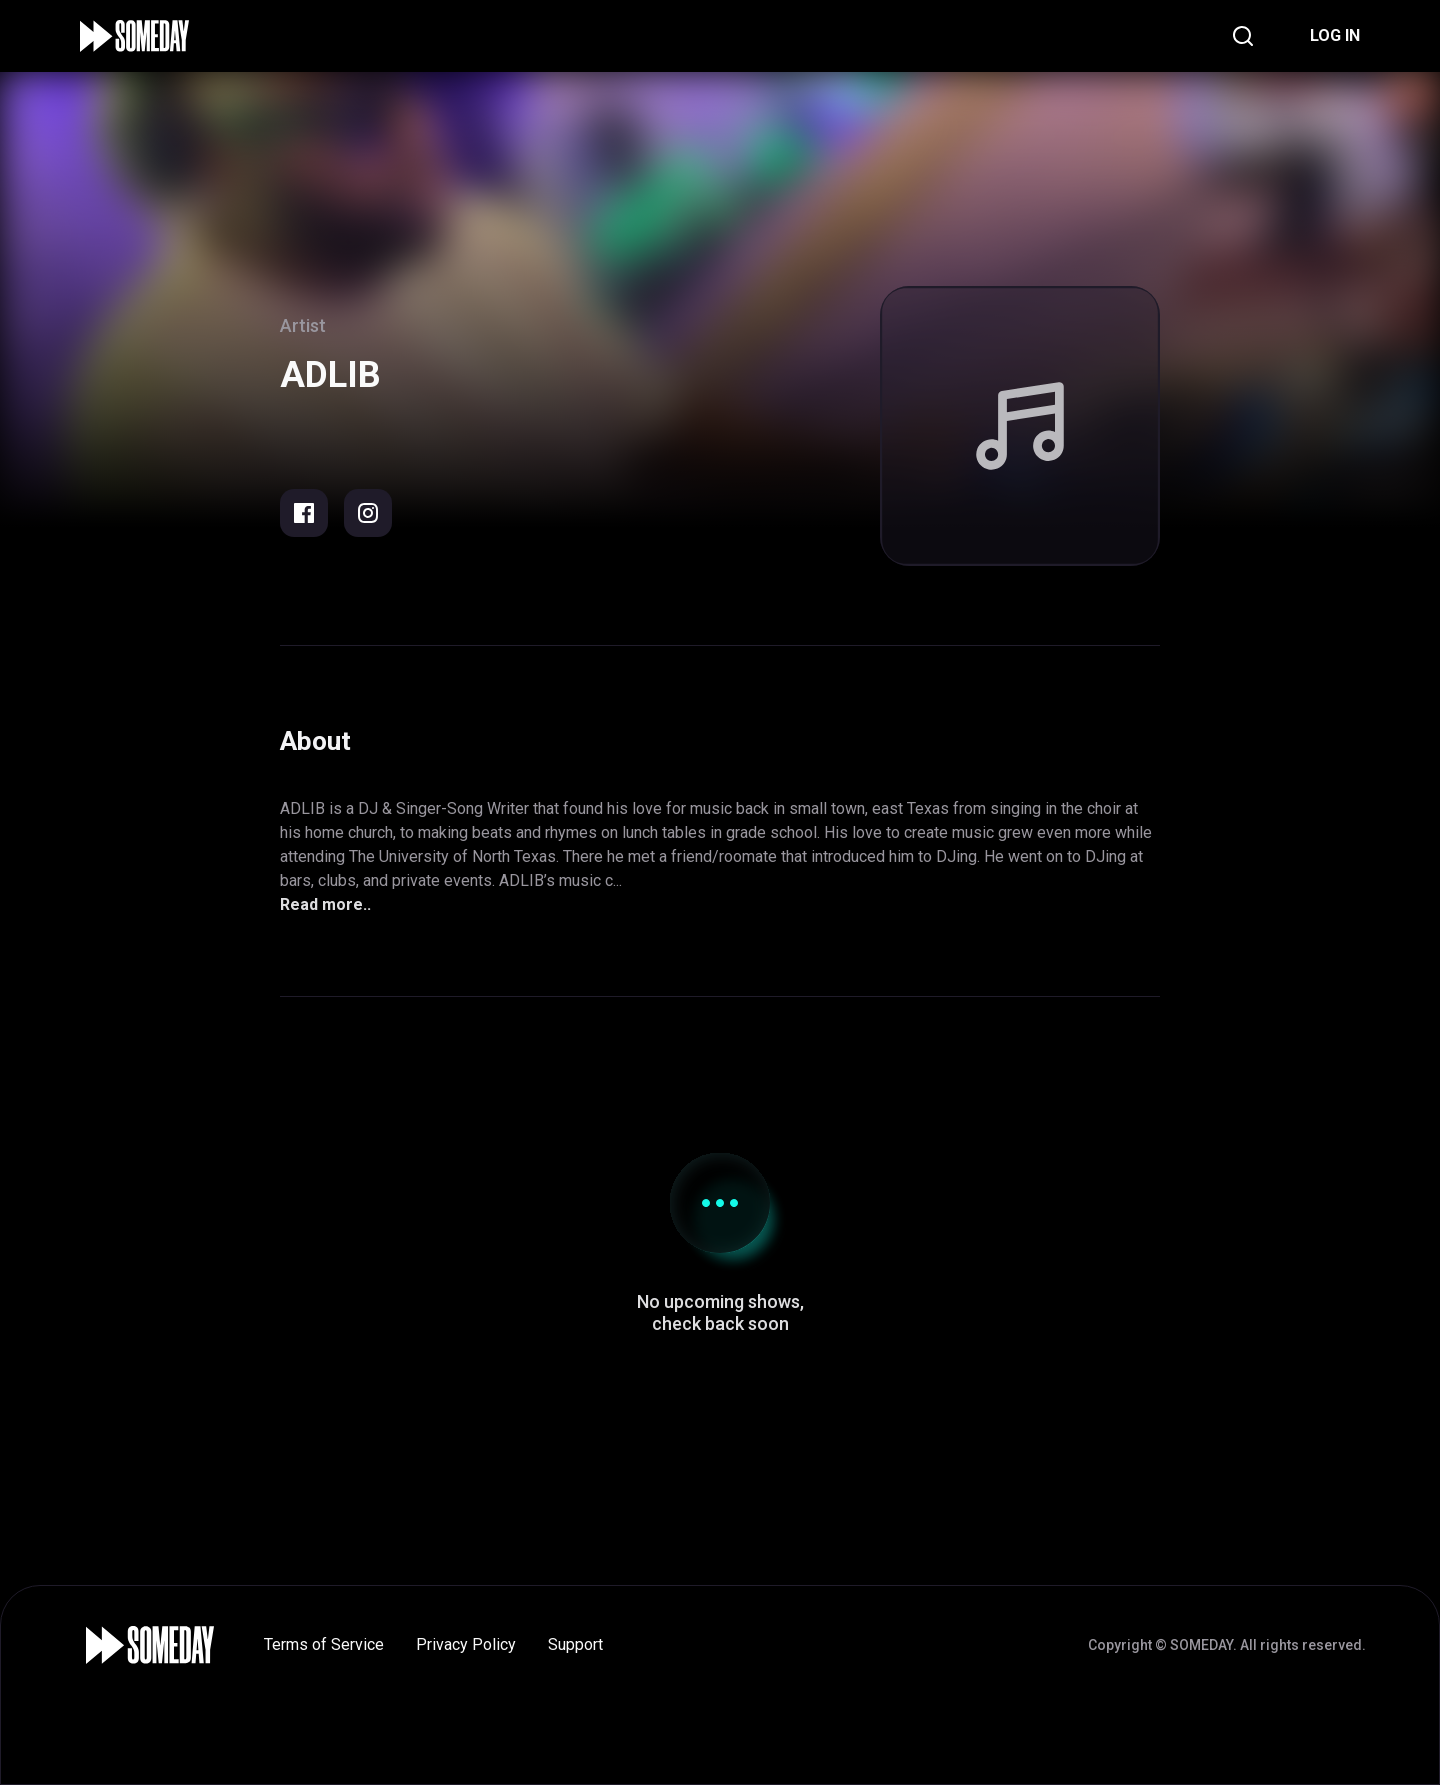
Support (575, 1644)
